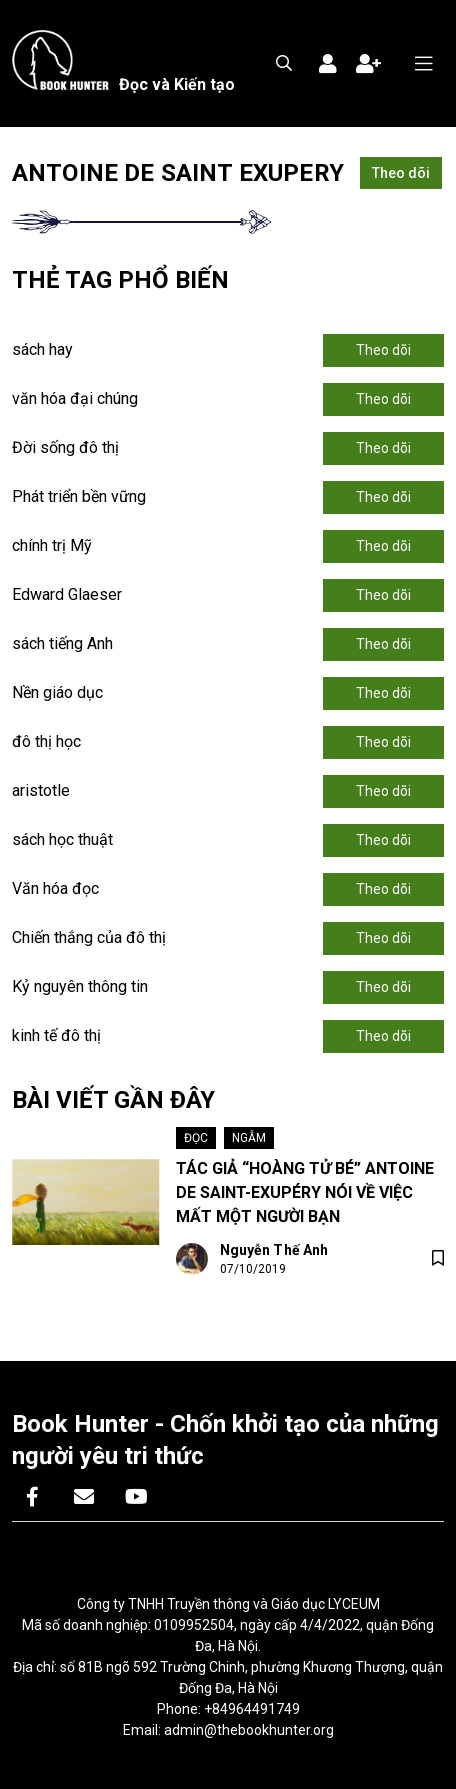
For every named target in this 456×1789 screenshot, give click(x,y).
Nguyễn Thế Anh (274, 1250)
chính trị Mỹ (52, 545)
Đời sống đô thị (65, 447)
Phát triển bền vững (79, 496)
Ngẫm (249, 1138)
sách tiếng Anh (62, 643)
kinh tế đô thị (56, 1035)
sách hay (42, 349)
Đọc (196, 1138)
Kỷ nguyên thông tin (80, 986)
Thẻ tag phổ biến (120, 280)
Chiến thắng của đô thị (89, 937)
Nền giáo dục (57, 692)
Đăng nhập (328, 64)
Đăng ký (368, 64)
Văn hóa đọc (55, 888)
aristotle (41, 790)
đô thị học (46, 741)
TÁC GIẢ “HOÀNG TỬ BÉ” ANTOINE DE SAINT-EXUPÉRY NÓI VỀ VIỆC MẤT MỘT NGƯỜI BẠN (305, 1192)
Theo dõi (401, 173)
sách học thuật (62, 839)
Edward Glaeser (67, 594)
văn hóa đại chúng (75, 398)
